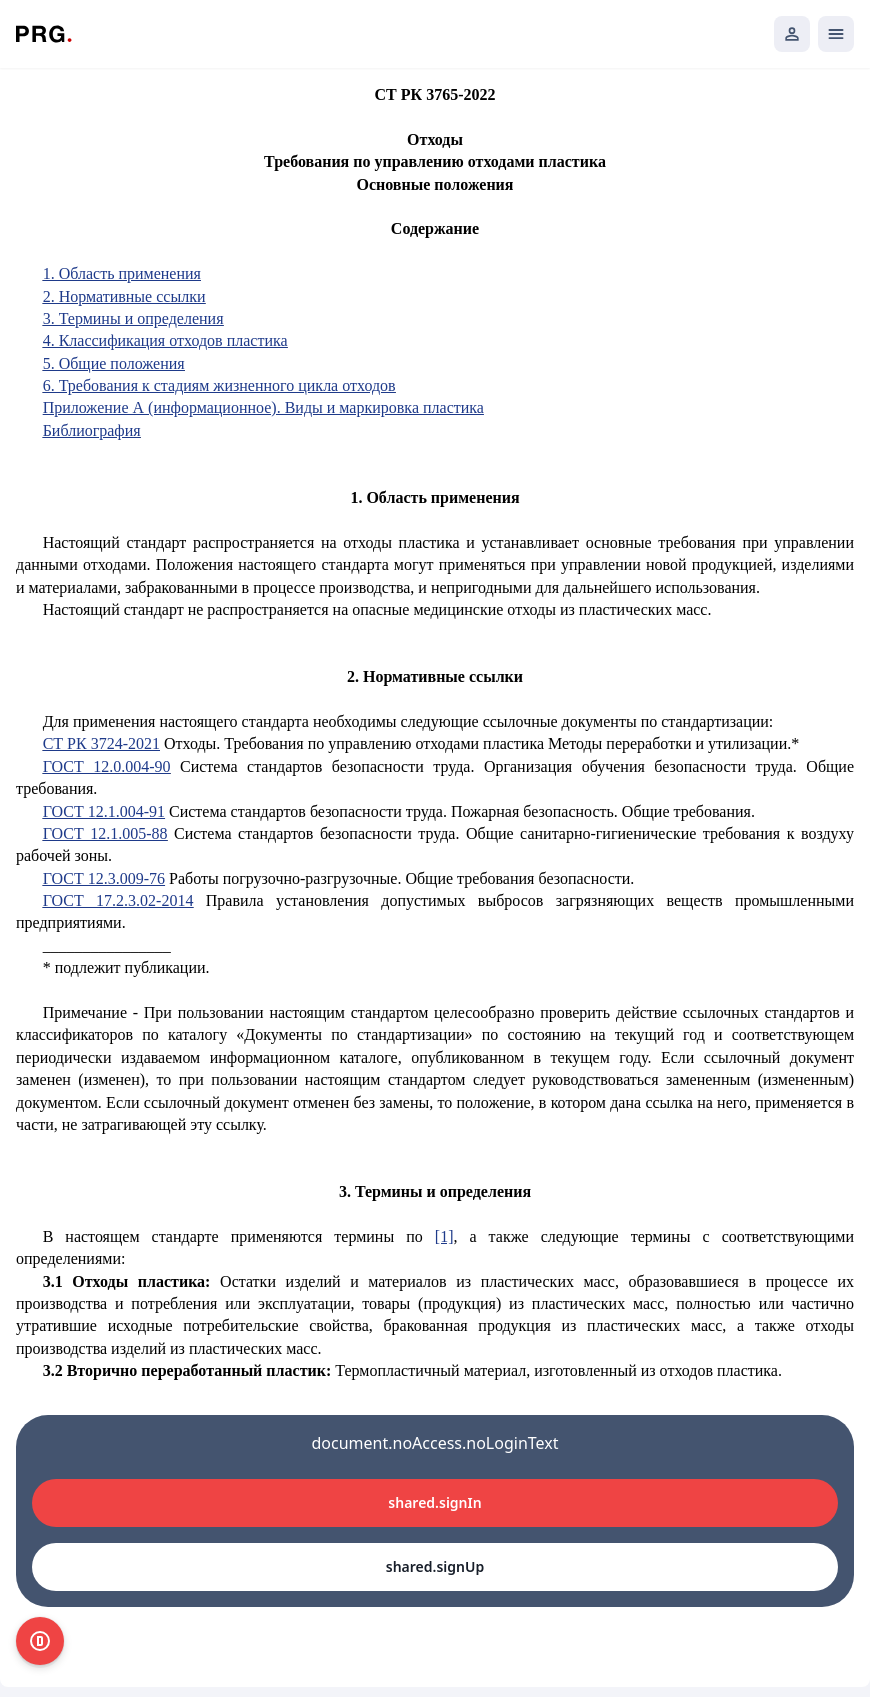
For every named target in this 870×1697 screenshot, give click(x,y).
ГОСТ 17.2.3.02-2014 (118, 900)
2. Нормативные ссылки (124, 296)
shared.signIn (434, 1502)
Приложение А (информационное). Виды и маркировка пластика (263, 407)
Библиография (92, 430)
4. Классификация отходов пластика (165, 340)
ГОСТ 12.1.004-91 (104, 811)
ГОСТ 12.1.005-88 (105, 833)
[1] (444, 1236)
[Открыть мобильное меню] (836, 34)
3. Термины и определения (133, 318)
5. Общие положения (114, 363)
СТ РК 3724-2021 (101, 743)
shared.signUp (435, 1566)
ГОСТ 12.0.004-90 (107, 766)
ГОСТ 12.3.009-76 (104, 878)
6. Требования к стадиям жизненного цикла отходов (219, 385)
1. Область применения (122, 273)
